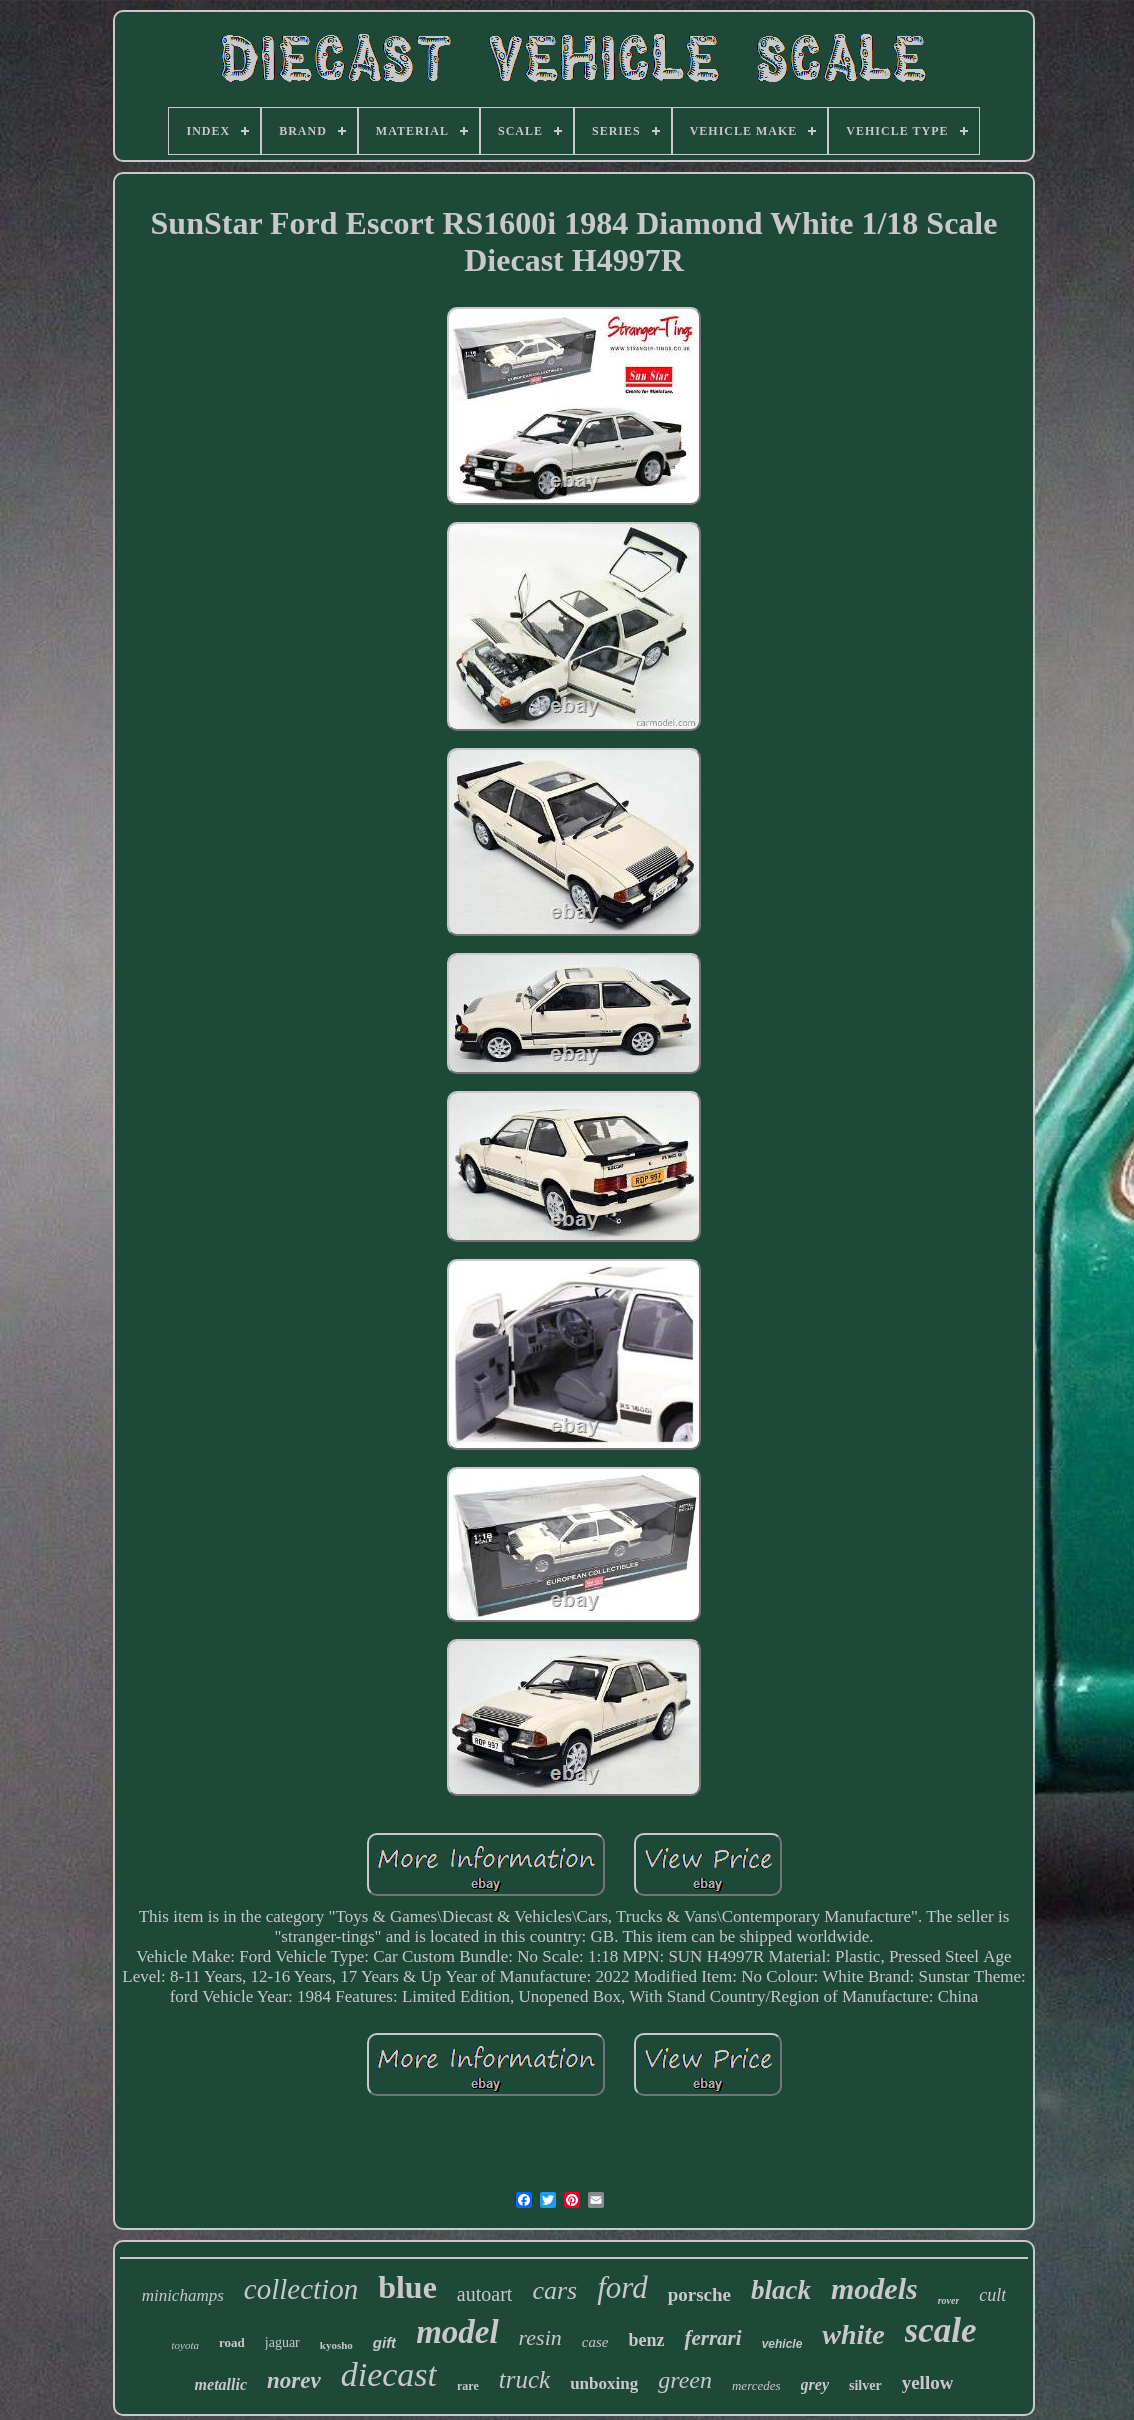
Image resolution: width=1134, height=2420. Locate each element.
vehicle (782, 2344)
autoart (485, 2294)
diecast (389, 2374)
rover (949, 2300)
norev (294, 2380)
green (685, 2380)
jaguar (282, 2342)
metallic (221, 2384)
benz (646, 2340)
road (232, 2342)
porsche (699, 2294)
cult (992, 2295)
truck (524, 2379)
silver (865, 2385)
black (781, 2290)
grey (815, 2384)
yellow (928, 2382)
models (874, 2288)
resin (540, 2337)
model (457, 2332)
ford (622, 2287)
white (853, 2334)
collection (301, 2289)
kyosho (336, 2345)
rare (468, 2386)
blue (407, 2287)
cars (554, 2290)
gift (384, 2342)
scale (941, 2330)
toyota (186, 2345)
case (595, 2342)
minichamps (183, 2295)
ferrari (712, 2338)
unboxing (604, 2383)
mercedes (756, 2385)
